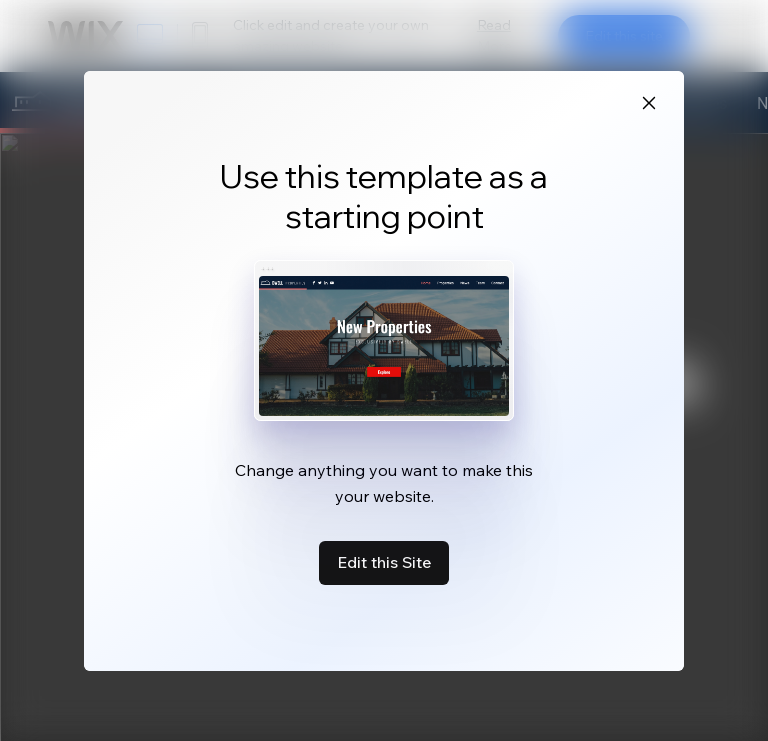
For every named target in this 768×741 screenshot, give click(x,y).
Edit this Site (384, 562)
